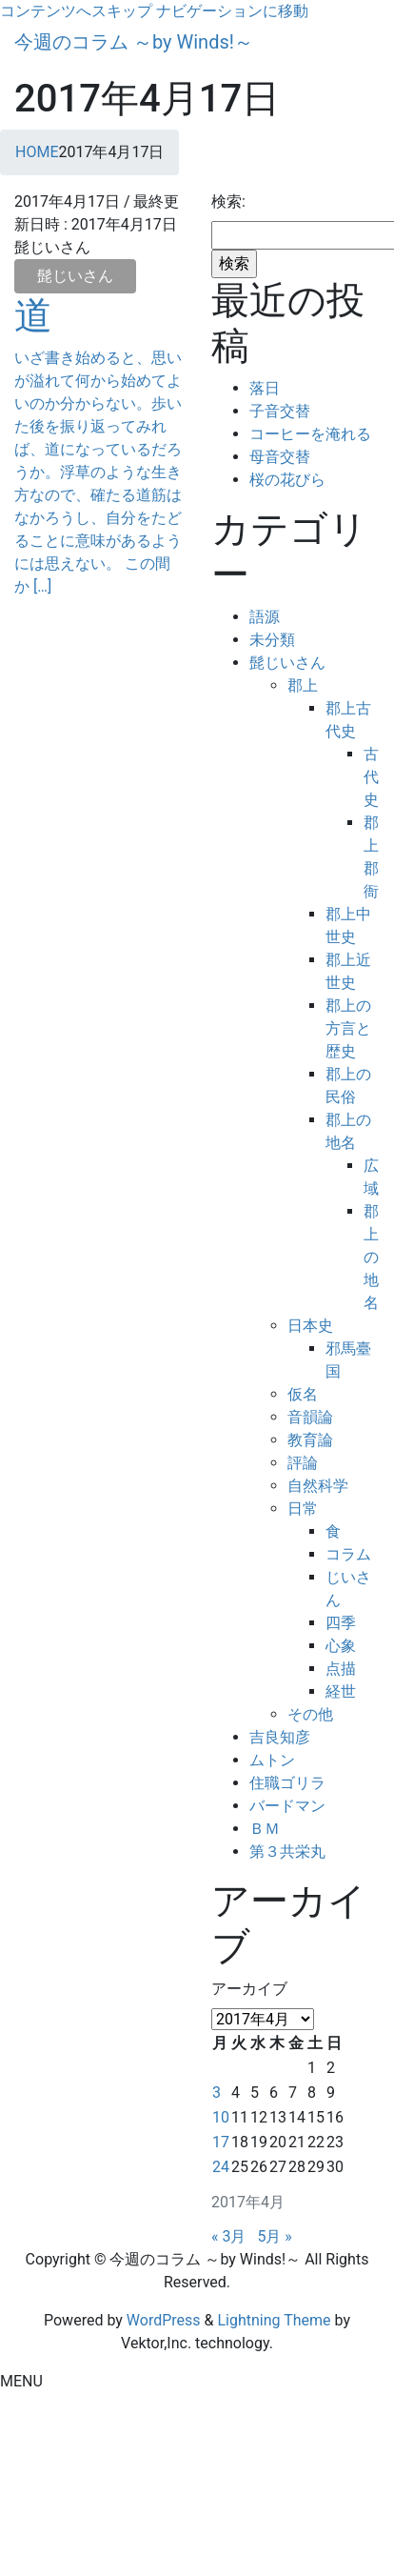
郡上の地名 (371, 1257)
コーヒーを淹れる (310, 434)
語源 (264, 617)
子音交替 (279, 411)
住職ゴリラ (287, 1783)
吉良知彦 (279, 1737)
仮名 (302, 1394)
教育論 (310, 1440)
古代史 (371, 777)
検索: (228, 201)
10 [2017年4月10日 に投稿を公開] (220, 2117)
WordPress (164, 2320)
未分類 (272, 640)
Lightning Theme (273, 2320)
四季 (340, 1623)
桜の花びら (287, 480)
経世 (340, 1691)
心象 (340, 1646)
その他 (310, 1714)
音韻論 (310, 1417)
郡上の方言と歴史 (348, 1028)
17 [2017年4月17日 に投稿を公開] (220, 2142)
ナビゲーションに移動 (232, 11)
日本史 (310, 1326)
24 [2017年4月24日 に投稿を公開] (220, 2167)
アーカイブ (249, 1989)
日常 (302, 1508)
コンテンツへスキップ (76, 11)
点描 (340, 1669)
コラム (348, 1554)
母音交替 (279, 457)
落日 (264, 388)
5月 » (274, 2236)
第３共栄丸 (287, 1851)
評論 (302, 1463)
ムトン (272, 1760)
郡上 (302, 685)
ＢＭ (264, 1829)
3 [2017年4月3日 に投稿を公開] (216, 2092)
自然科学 (317, 1486)
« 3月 (228, 2236)
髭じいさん (75, 276)
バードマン (287, 1806)
